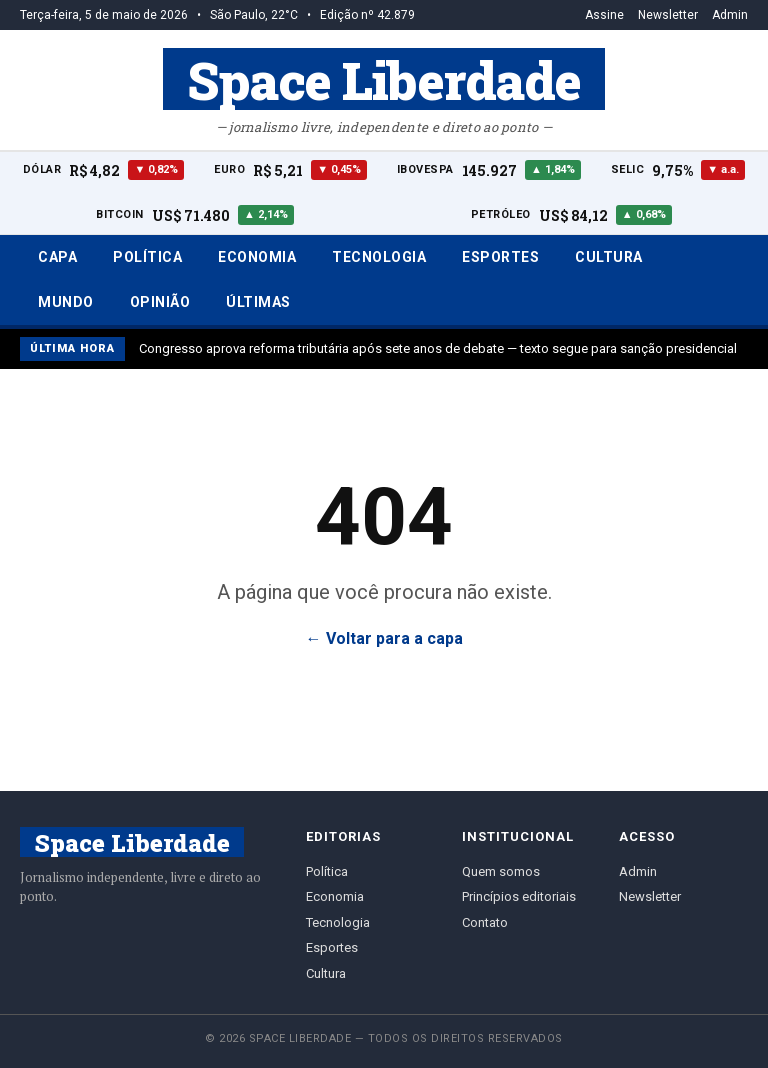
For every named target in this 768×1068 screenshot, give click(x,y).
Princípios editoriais (519, 896)
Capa (57, 257)
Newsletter (668, 15)
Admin (730, 15)
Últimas (258, 302)
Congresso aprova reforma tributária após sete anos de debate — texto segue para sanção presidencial (438, 348)
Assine (604, 15)
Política (147, 257)
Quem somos (501, 871)
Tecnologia (379, 257)
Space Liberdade (384, 79)
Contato (485, 922)
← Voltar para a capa (384, 638)
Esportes (500, 257)
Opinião (160, 302)
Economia (257, 257)
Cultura (609, 257)
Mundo (66, 302)
